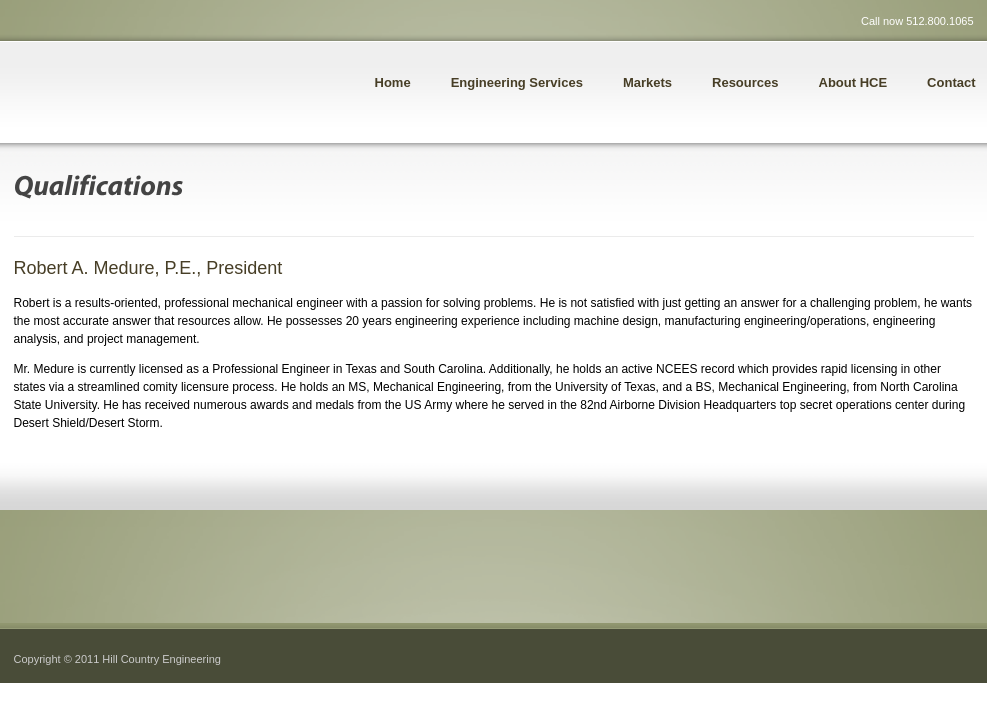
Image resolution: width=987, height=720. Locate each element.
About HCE (853, 82)
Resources (745, 82)
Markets (647, 82)
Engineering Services (517, 82)
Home (393, 82)
